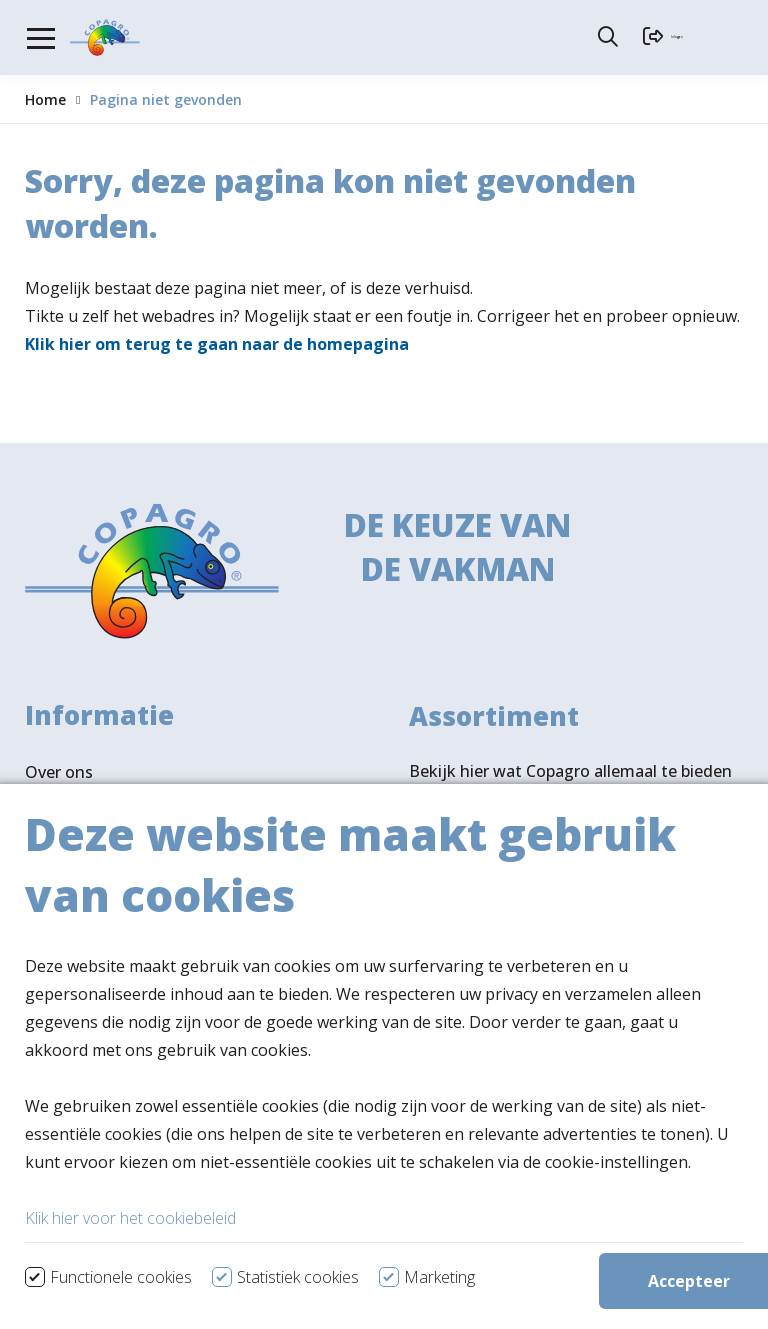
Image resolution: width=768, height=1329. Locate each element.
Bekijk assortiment (518, 872)
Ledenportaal (75, 906)
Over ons (59, 778)
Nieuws (53, 810)
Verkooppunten (119, 1095)
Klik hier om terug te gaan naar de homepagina (217, 344)
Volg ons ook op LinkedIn (121, 1165)
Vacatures (63, 842)
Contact (55, 874)
